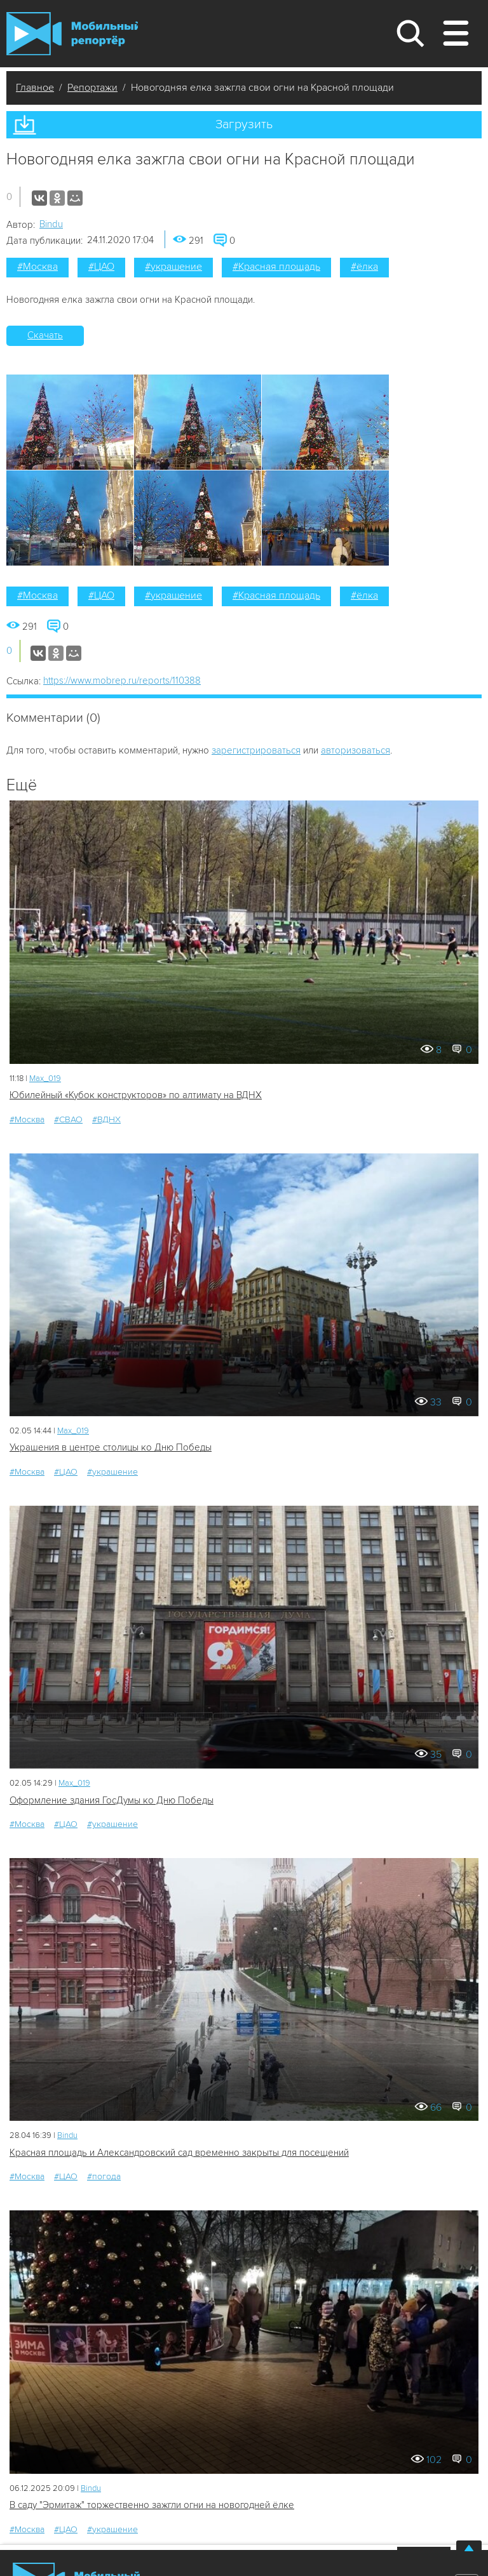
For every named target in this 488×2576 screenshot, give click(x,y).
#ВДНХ (106, 1119)
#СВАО (68, 1119)
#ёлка (364, 266)
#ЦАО (101, 266)
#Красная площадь (276, 266)
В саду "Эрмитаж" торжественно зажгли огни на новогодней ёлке (152, 2505)
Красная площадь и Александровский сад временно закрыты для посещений (179, 2152)
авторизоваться (355, 750)
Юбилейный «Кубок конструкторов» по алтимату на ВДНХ (136, 1095)
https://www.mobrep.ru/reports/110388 (122, 680)
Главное (35, 87)
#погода (104, 2176)
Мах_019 (45, 1078)
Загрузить (244, 124)
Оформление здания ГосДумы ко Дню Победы (112, 1800)
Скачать (45, 335)
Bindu (51, 224)
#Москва (37, 266)
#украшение (173, 266)
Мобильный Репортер (72, 33)
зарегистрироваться (256, 750)
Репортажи (92, 87)
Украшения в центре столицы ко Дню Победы (111, 1447)
